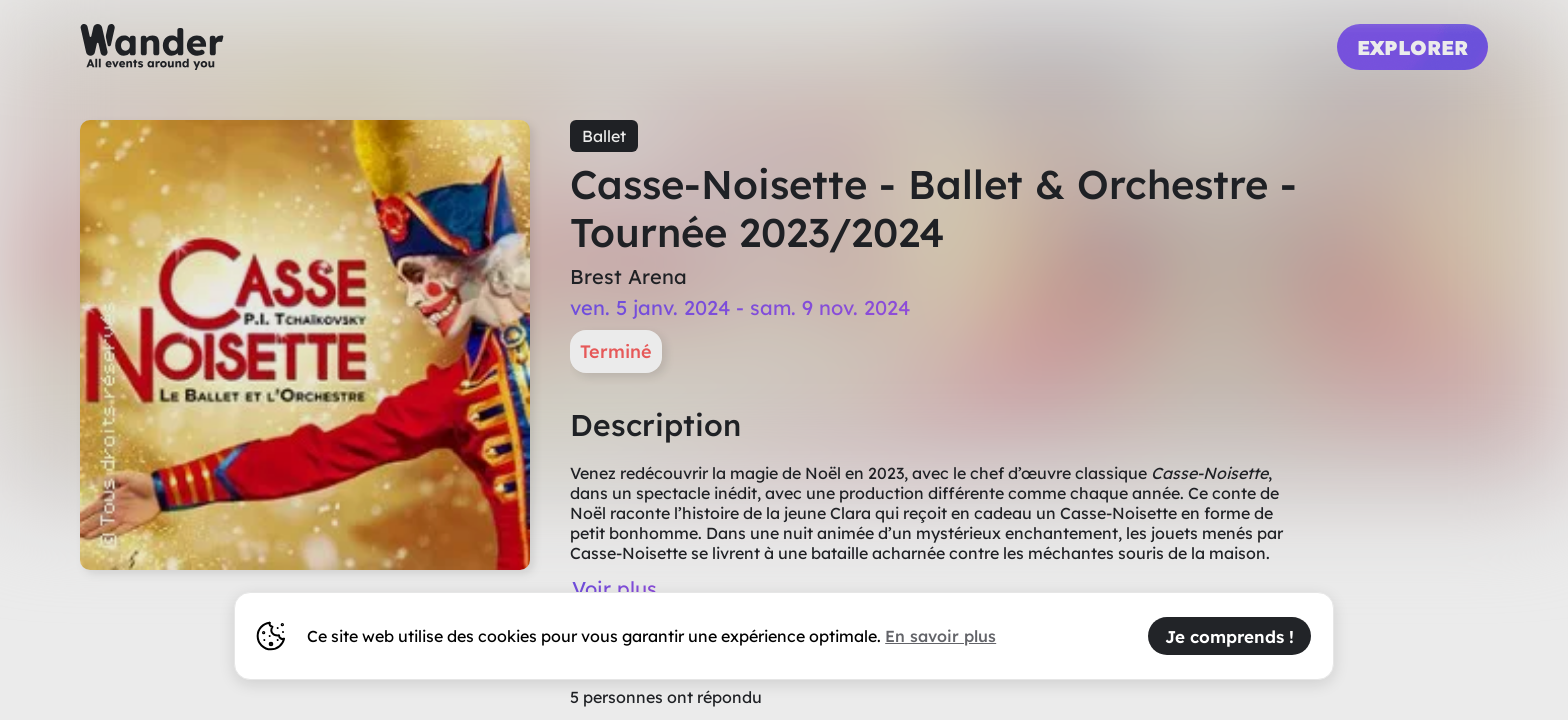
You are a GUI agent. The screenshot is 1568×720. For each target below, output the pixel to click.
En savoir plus (940, 636)
